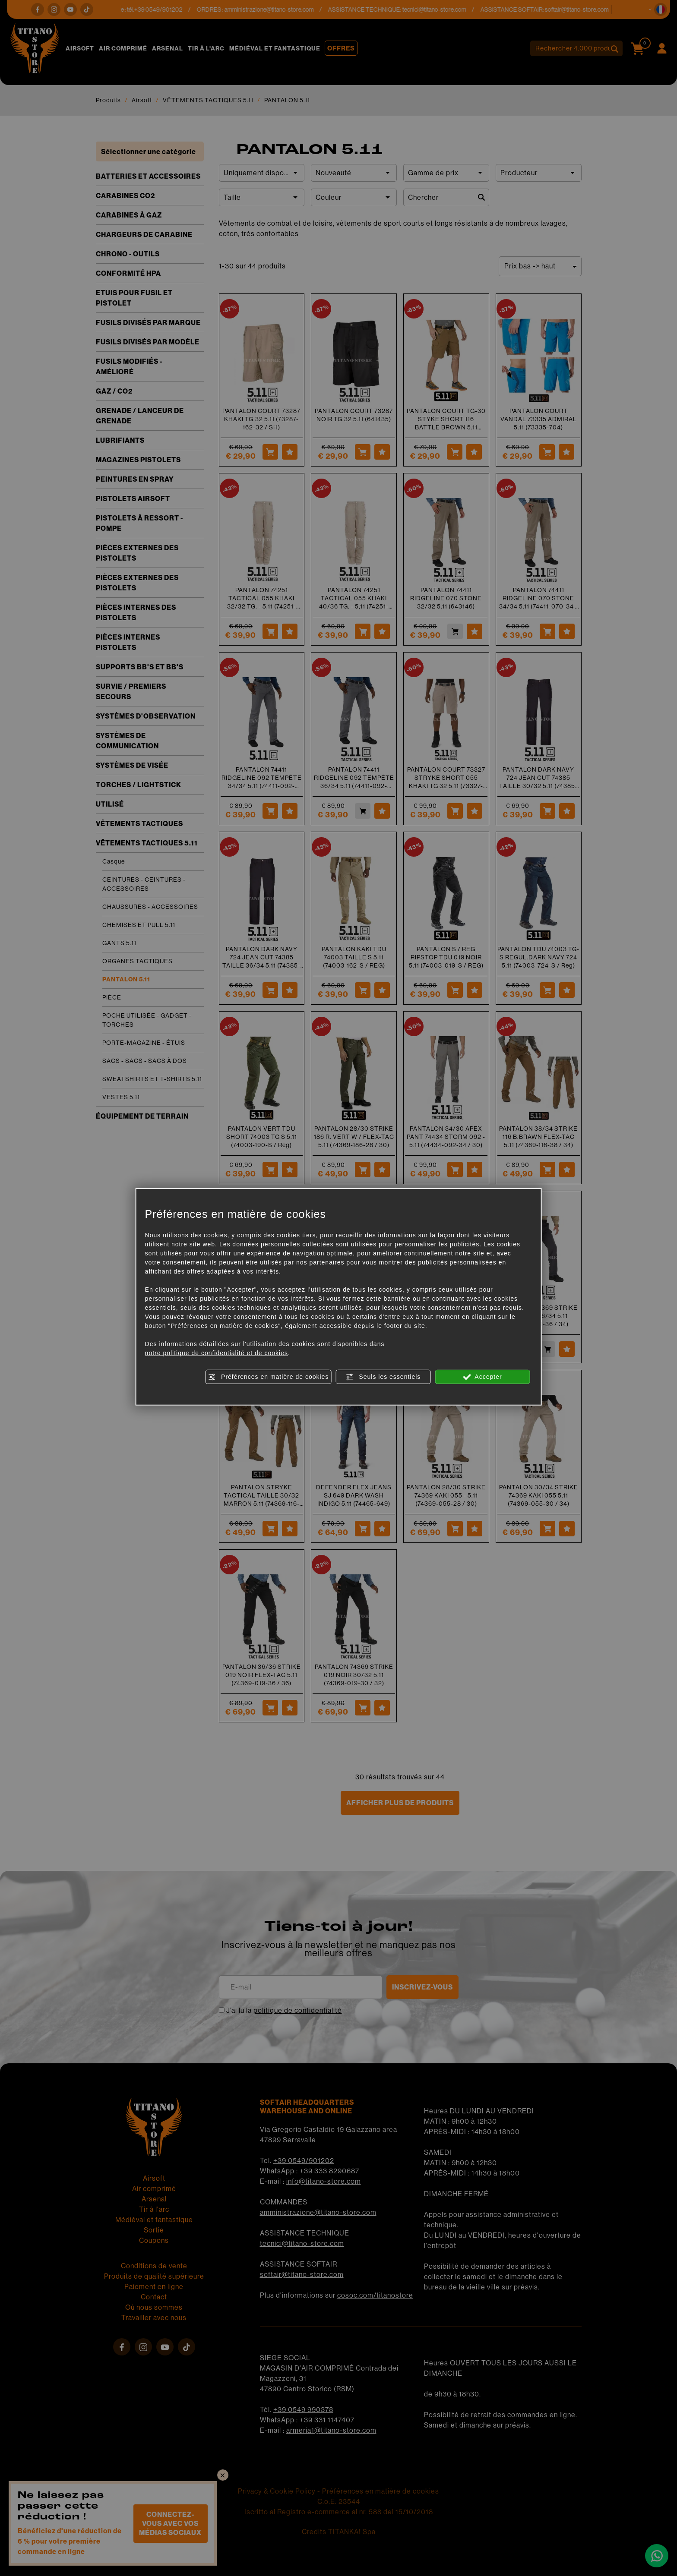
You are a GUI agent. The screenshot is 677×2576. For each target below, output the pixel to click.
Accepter (482, 1377)
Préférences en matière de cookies (268, 1377)
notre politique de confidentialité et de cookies (216, 1352)
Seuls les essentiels (383, 1377)
